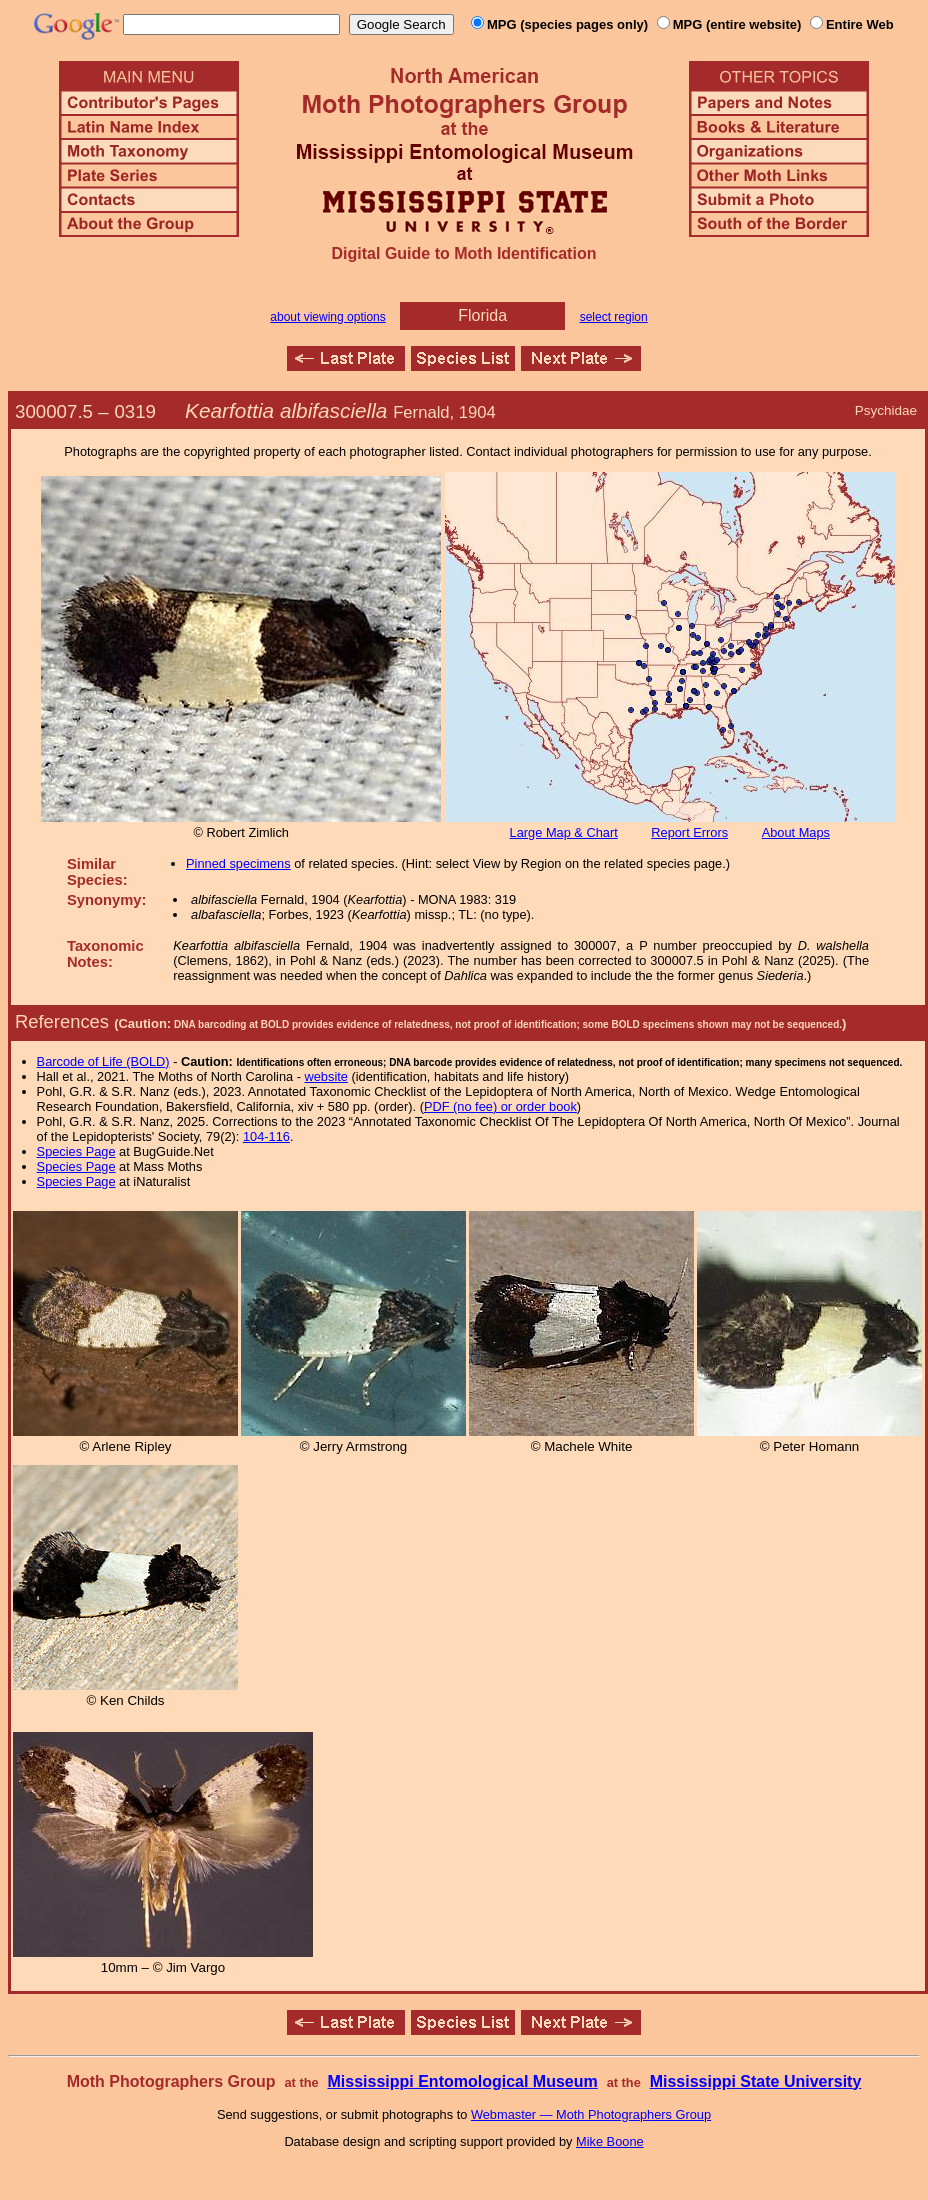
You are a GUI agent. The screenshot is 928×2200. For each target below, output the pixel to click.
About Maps (796, 832)
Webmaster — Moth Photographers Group (591, 2114)
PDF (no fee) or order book (500, 1106)
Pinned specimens (238, 863)
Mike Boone (610, 2141)
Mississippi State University (756, 2081)
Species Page (76, 1151)
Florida (482, 315)
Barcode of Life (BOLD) (103, 1061)
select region (614, 317)
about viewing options (327, 317)
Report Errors (689, 832)
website (326, 1076)
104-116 (266, 1136)
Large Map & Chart (564, 832)
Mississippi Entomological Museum (462, 2081)
